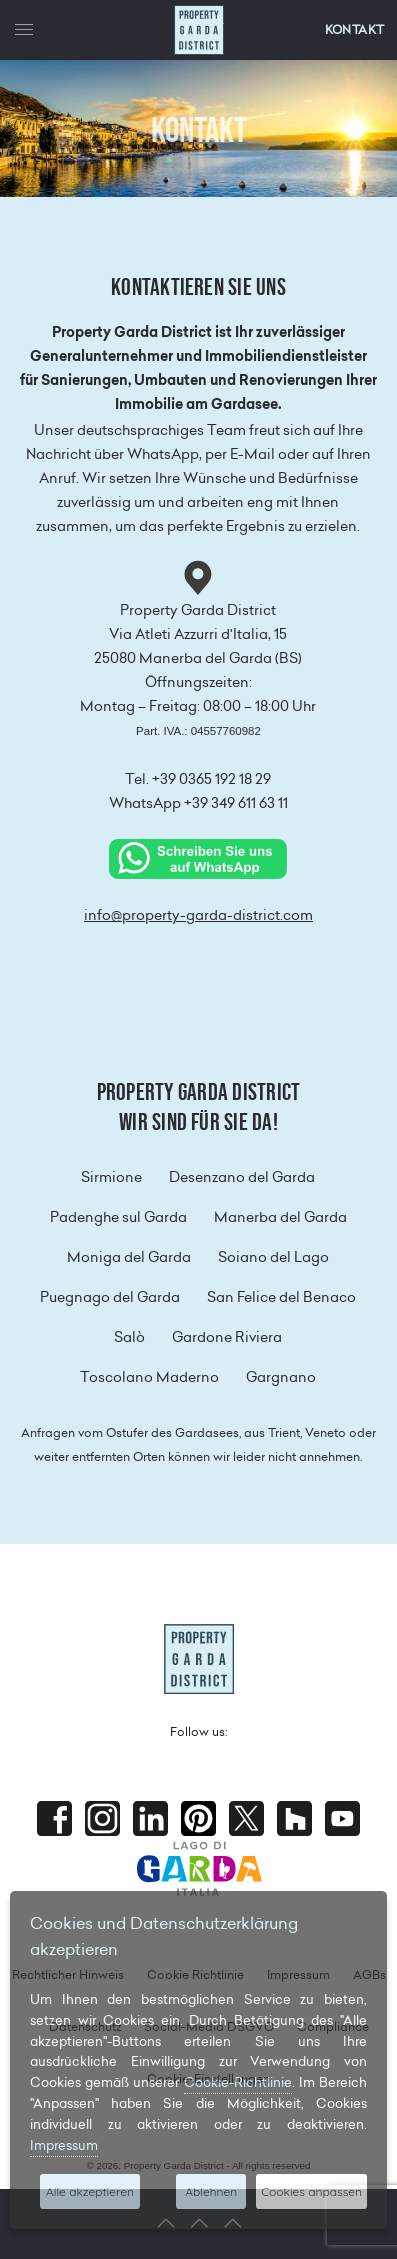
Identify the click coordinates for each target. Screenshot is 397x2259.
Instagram (102, 1818)
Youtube (342, 1818)
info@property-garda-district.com (198, 915)
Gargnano (281, 1377)
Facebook (54, 1818)
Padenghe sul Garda (118, 1217)
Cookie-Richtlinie (238, 2082)
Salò (129, 1337)
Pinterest (198, 1818)
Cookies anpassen (311, 2191)
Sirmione (111, 1177)
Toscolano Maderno (149, 1377)
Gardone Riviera (227, 1337)
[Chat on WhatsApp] (198, 858)
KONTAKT (355, 29)
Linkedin (150, 1818)
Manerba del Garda (280, 1217)
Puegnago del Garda (110, 1297)
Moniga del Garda (129, 1257)
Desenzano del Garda (242, 1177)
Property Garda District (199, 30)
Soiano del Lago (273, 1257)
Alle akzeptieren (90, 2191)
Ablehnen (211, 2191)
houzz (294, 1818)
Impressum (64, 2145)
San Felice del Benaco (281, 1297)
